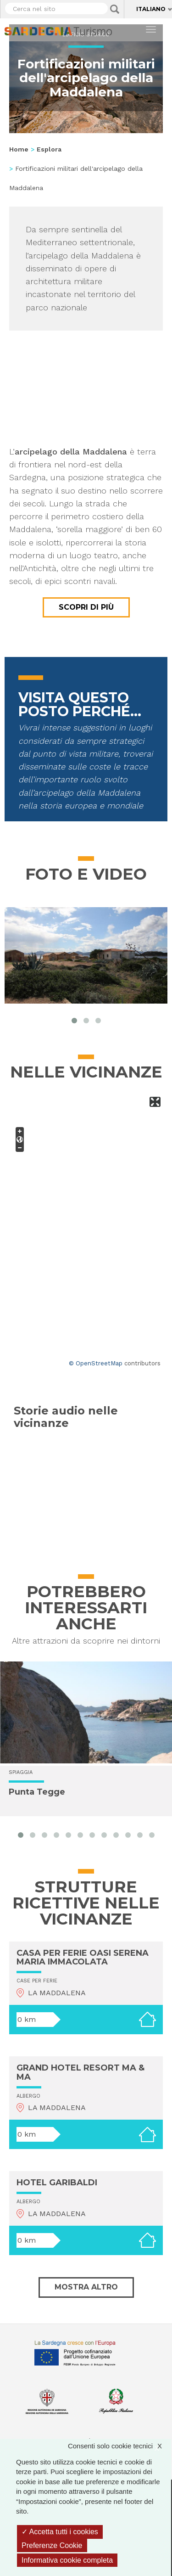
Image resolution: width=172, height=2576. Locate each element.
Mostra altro (86, 2287)
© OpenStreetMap (95, 1363)
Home (18, 149)
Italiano (151, 9)
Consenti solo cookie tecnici (119, 2446)
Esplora (49, 149)
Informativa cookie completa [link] (67, 2560)
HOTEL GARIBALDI (57, 2183)
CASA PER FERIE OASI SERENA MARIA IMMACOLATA (83, 1957)
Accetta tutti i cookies (60, 2532)
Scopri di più (86, 607)
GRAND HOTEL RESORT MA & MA (80, 2072)
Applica (114, 9)
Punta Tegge (37, 1792)
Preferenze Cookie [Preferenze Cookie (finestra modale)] (52, 2545)
